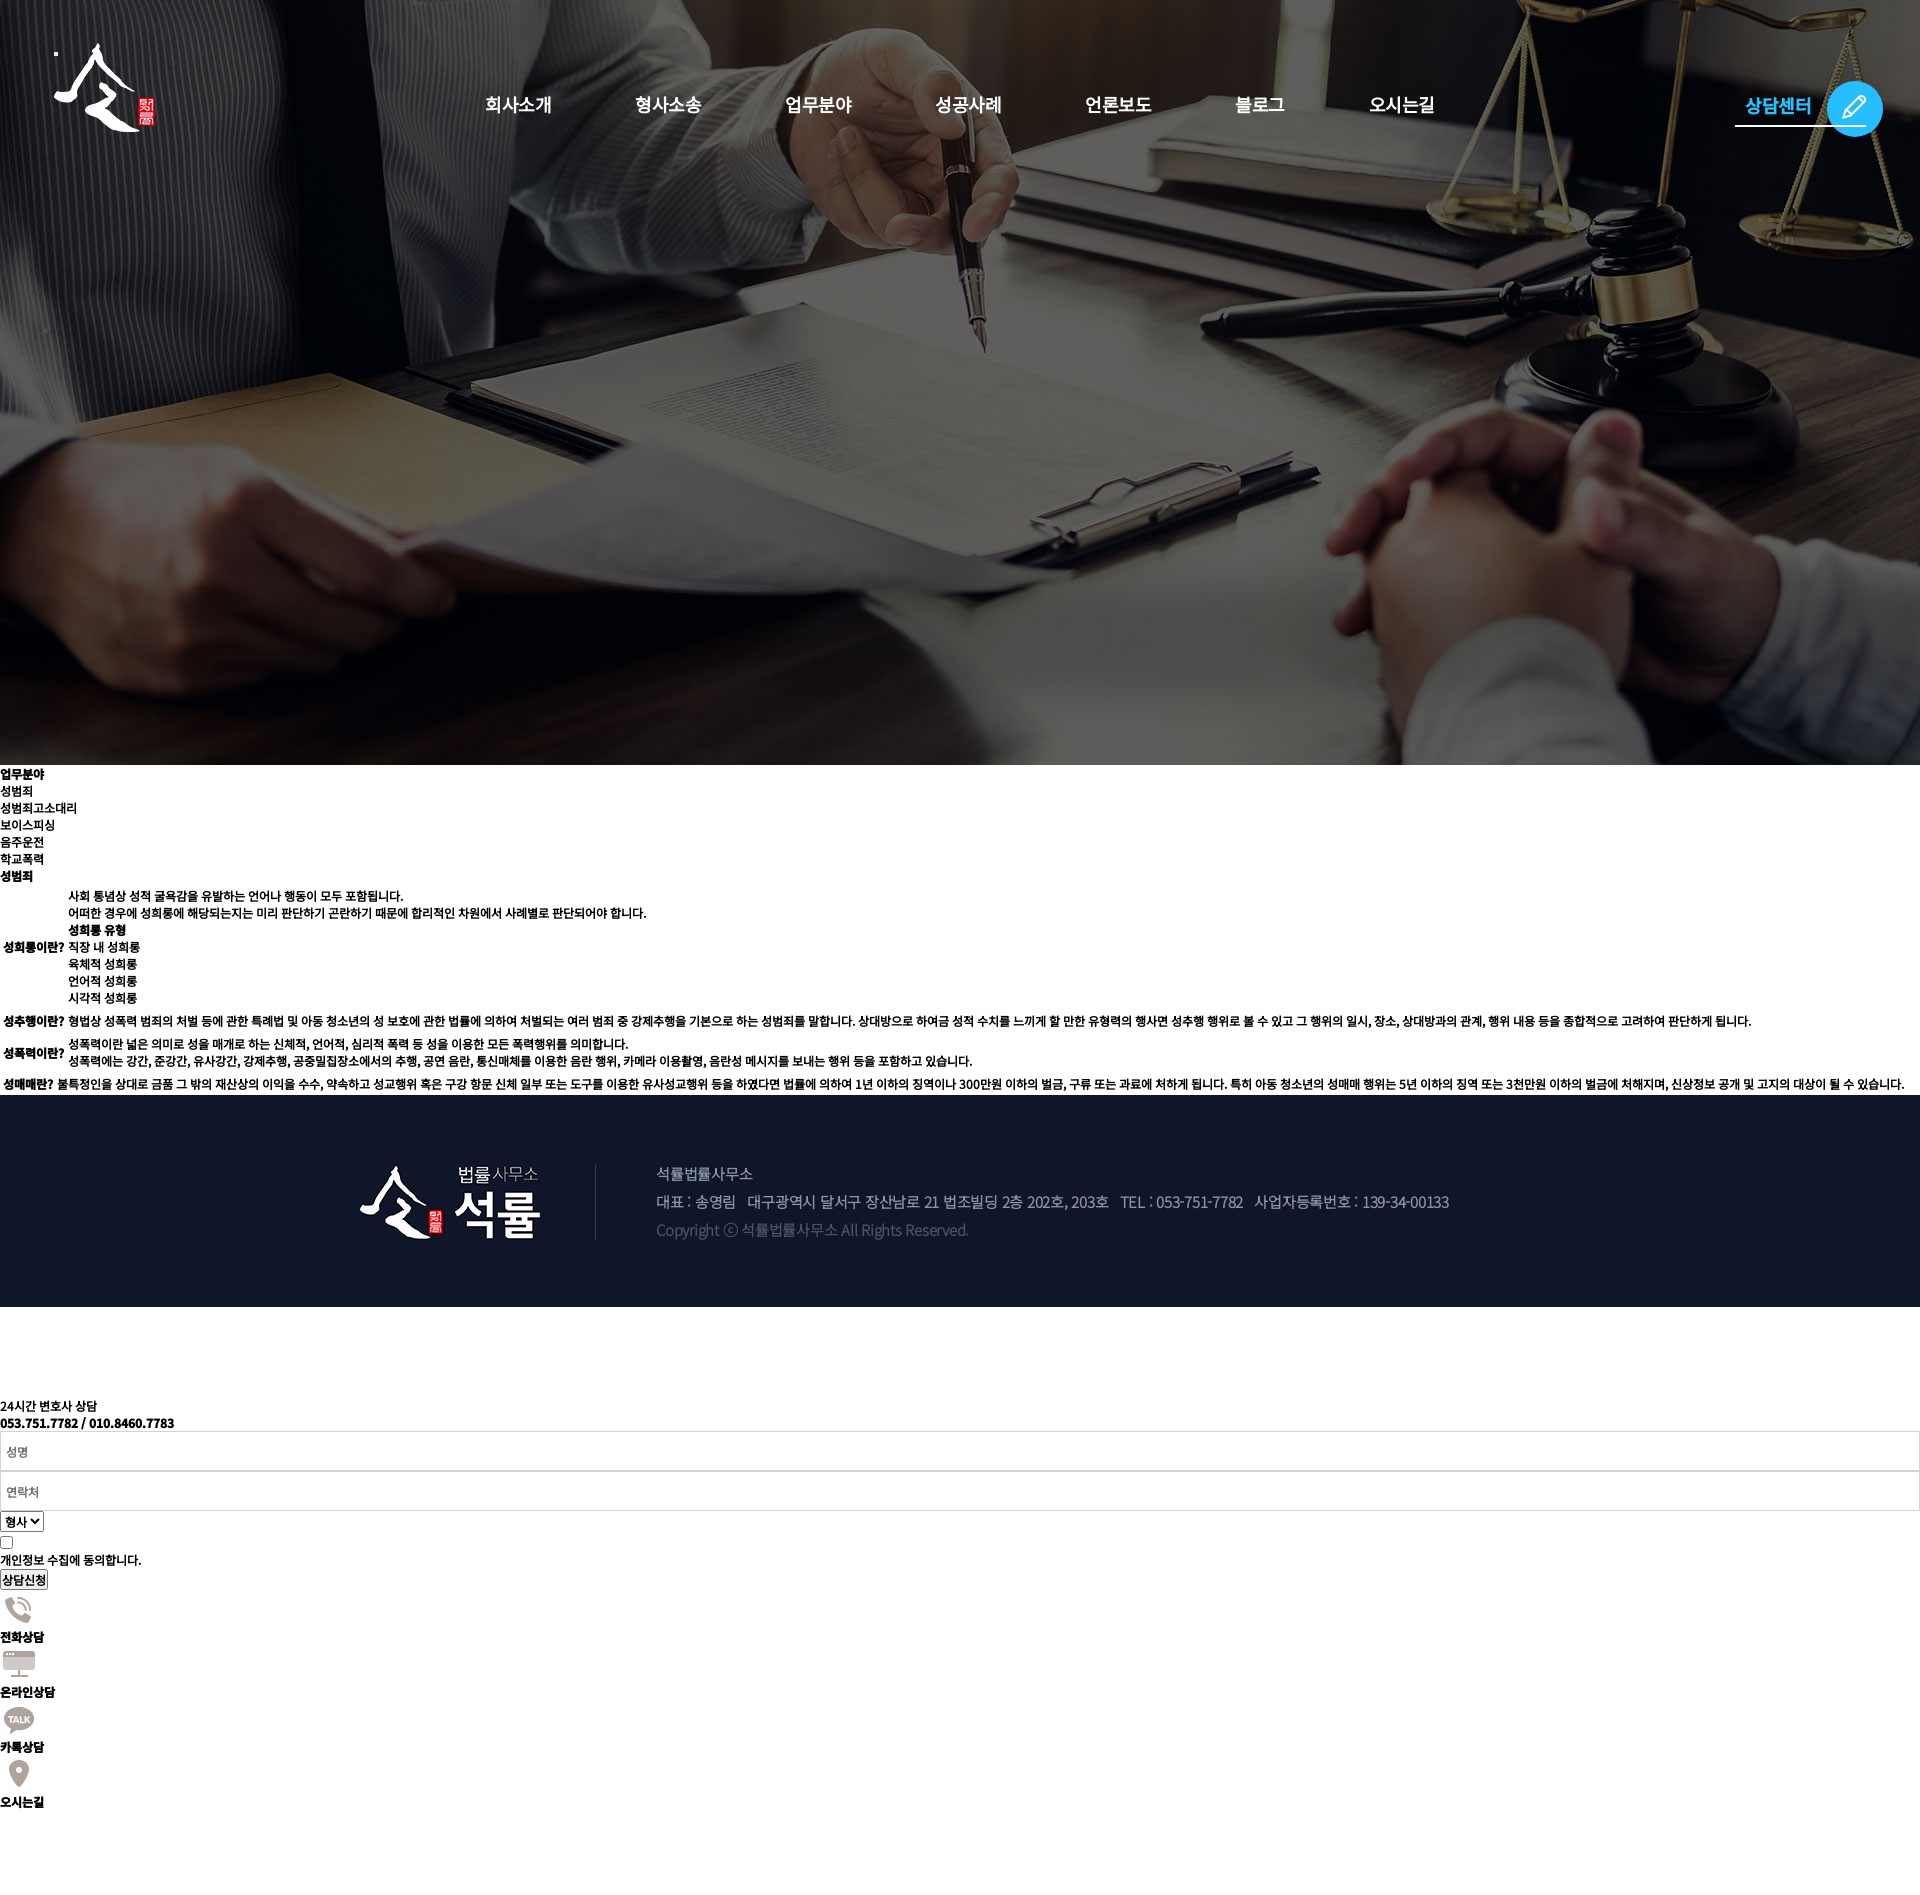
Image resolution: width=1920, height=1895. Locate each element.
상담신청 (24, 1579)
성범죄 (16, 790)
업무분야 (818, 104)
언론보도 (1118, 104)
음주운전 (22, 841)
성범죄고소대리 (38, 807)
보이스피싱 (27, 824)
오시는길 (1402, 104)
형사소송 (668, 104)
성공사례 (968, 104)
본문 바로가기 (0, 0)
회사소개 (518, 104)
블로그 (1260, 104)
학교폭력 (22, 858)
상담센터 (1778, 105)
